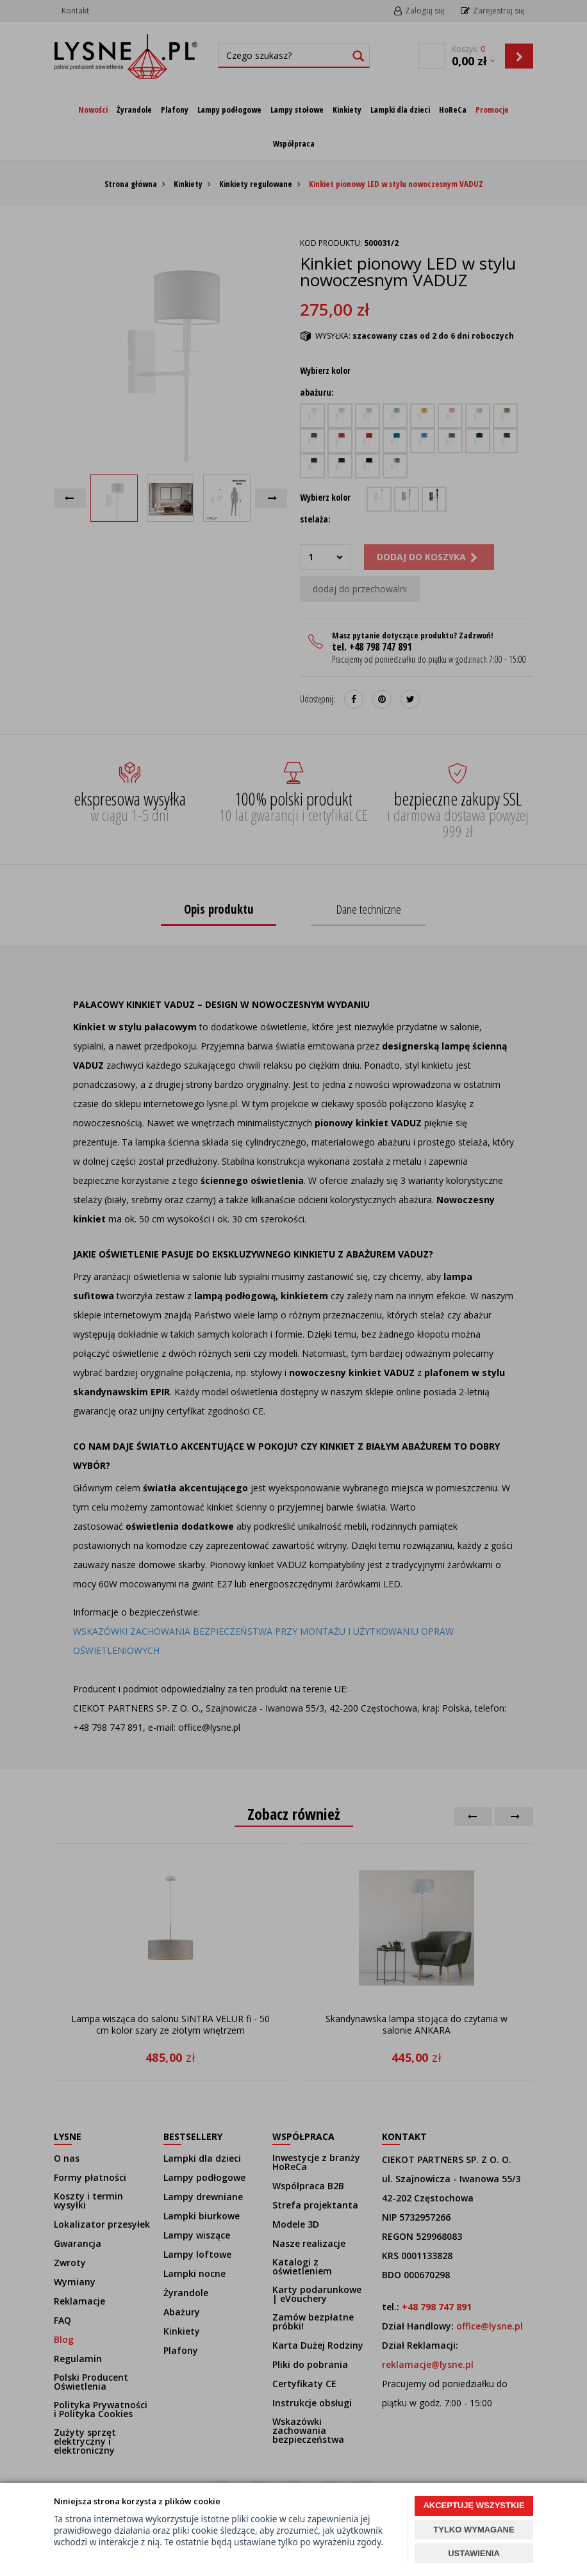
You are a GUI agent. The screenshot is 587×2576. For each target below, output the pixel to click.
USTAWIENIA (474, 2553)
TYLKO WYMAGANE (473, 2529)
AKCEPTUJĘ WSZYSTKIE (473, 2505)
